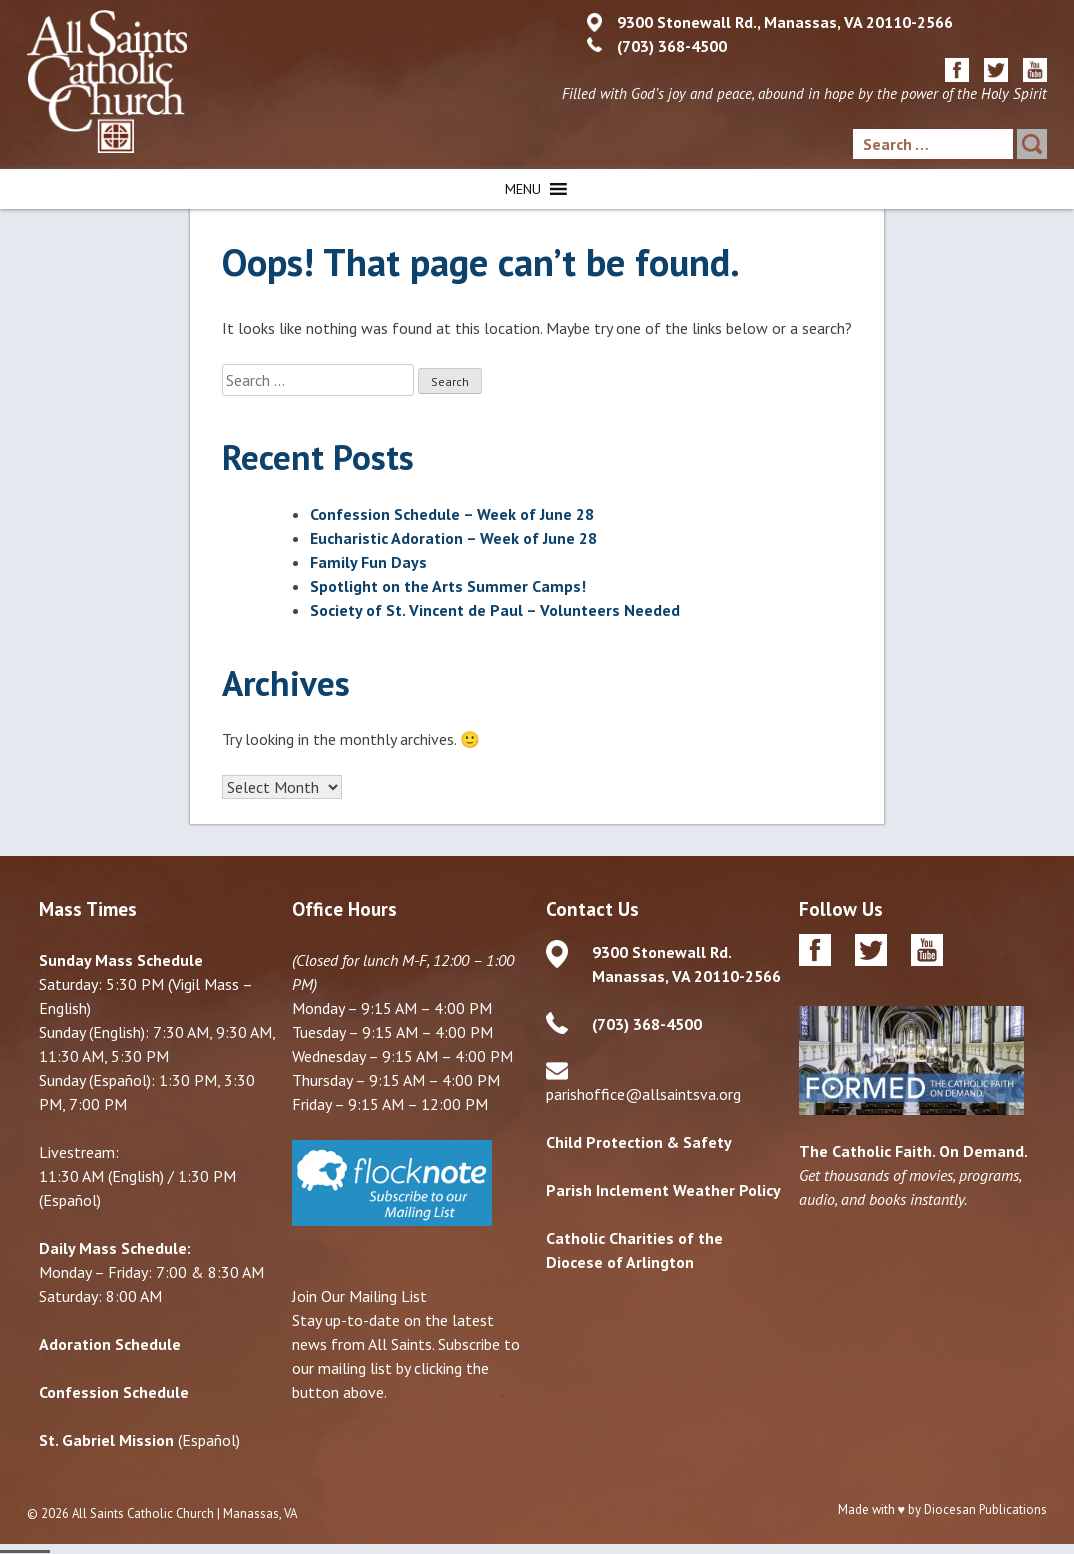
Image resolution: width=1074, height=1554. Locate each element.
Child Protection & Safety (639, 1143)
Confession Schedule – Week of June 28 (452, 514)
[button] (523, 189)
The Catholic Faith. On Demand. (913, 1152)
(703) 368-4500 (672, 46)
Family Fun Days (368, 562)
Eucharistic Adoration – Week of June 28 (453, 538)
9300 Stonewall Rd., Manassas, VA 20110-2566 (785, 22)
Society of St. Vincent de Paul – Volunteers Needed (495, 610)
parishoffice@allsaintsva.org (643, 1095)
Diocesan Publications (985, 1510)
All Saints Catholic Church (143, 1514)
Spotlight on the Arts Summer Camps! (448, 586)
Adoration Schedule (110, 1345)
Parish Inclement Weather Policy (663, 1191)
